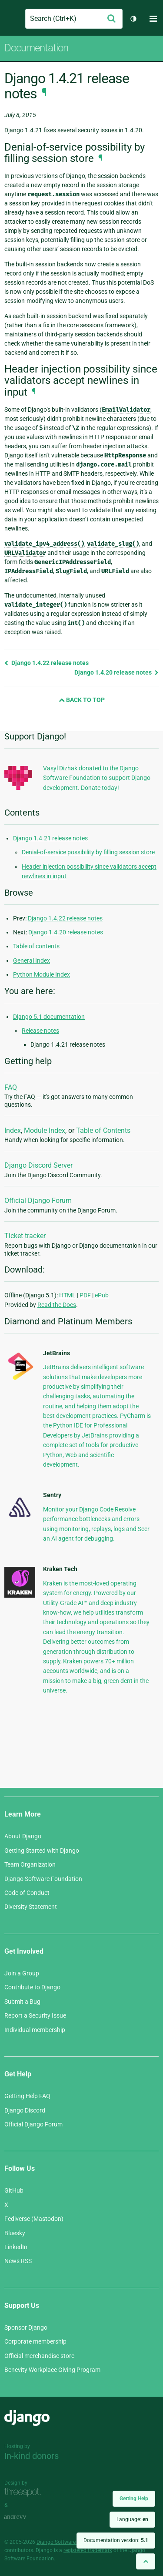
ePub (102, 1295)
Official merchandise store (39, 2355)
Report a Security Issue (35, 2015)
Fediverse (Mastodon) (33, 2218)
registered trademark (87, 2550)
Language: (132, 2519)
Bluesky (14, 2233)
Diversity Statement (30, 1906)
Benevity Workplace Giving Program (52, 2369)
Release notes (40, 1030)
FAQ (10, 1087)
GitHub (13, 2190)
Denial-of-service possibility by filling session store (88, 852)
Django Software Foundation (43, 1878)
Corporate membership (35, 2341)
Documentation (36, 48)
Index (12, 1130)
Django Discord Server (38, 1165)
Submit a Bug (22, 2001)
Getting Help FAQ (27, 2095)
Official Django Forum (38, 1200)
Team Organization (30, 1864)
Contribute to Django (32, 1987)
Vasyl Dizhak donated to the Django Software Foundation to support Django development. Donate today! (96, 778)
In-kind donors (31, 2456)
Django (11, 19)
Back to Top (82, 699)
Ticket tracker (25, 1236)
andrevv (24, 2517)
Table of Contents (103, 1130)
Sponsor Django (25, 2327)
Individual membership (34, 2029)
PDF (85, 1295)
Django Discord (24, 2110)
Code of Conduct (27, 1892)
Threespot (24, 2492)
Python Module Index (41, 974)
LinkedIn (15, 2247)
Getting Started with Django (41, 1850)
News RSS (18, 2260)
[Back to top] (145, 2561)
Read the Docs (56, 1304)
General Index (31, 960)
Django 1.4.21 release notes (50, 838)
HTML (67, 1295)
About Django (22, 1836)
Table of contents (36, 946)
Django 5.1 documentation (49, 1016)
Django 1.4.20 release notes (116, 672)
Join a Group (21, 1973)
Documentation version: (115, 2540)
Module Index (44, 1130)
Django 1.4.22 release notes (46, 662)
